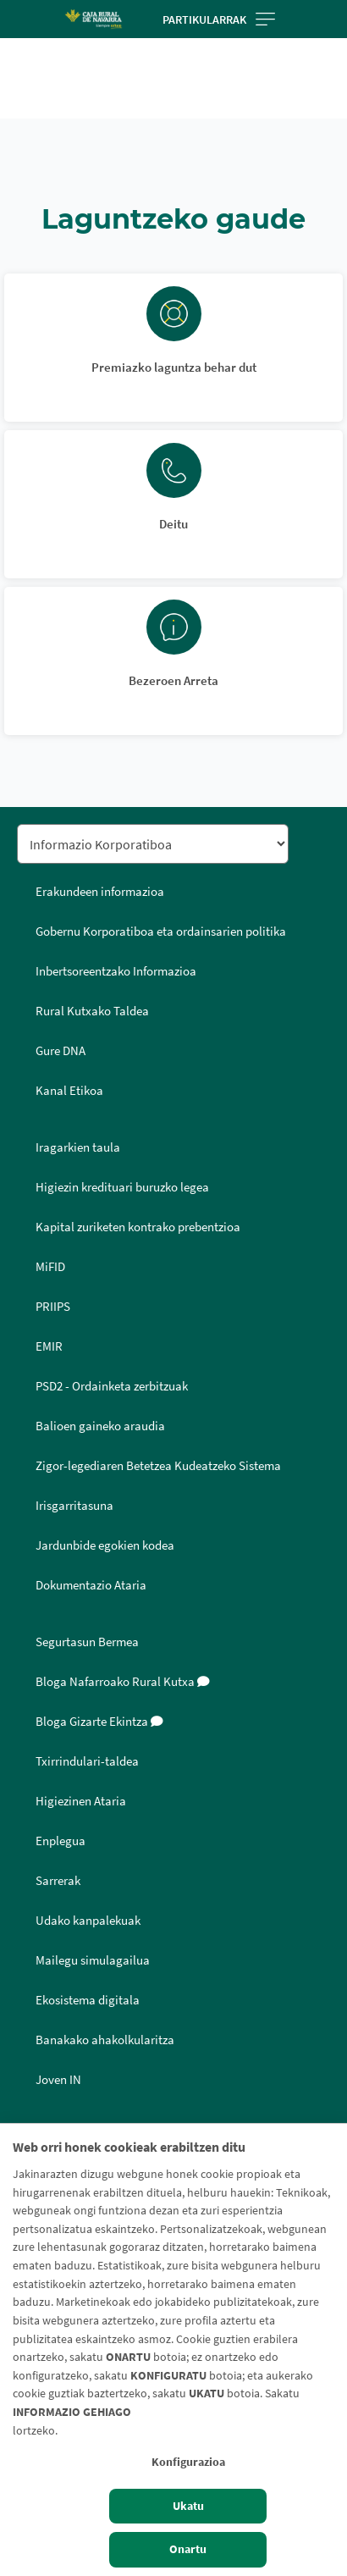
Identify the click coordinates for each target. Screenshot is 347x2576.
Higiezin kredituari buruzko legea (122, 1187)
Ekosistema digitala (88, 2000)
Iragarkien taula (78, 1147)
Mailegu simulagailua (93, 1960)
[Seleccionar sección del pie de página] (153, 844)
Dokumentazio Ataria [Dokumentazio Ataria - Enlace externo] (91, 1585)
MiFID (50, 1266)
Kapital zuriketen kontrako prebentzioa (138, 1227)
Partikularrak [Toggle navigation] (218, 19)
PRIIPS (53, 1306)
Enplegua (60, 1841)
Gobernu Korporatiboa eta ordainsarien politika (161, 931)
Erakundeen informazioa (100, 891)
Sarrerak (58, 1880)
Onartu (188, 2549)
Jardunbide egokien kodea (105, 1545)
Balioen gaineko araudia (100, 1426)
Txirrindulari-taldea (87, 1761)
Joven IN (58, 2079)
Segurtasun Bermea (87, 1642)
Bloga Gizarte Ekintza (99, 1721)
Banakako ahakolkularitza (105, 2040)
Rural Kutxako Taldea (92, 1011)
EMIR (49, 1346)
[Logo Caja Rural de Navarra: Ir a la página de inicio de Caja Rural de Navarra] (93, 19)
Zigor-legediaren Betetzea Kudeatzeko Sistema (158, 1465)
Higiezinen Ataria (81, 1801)
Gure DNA (60, 1051)
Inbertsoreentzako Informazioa (116, 971)
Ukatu (188, 2505)
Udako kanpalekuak (88, 1920)
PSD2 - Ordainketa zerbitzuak (112, 1386)
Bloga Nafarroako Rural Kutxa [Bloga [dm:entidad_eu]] (123, 1681)
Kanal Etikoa (69, 1090)
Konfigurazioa (188, 2461)
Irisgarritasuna (74, 1505)
